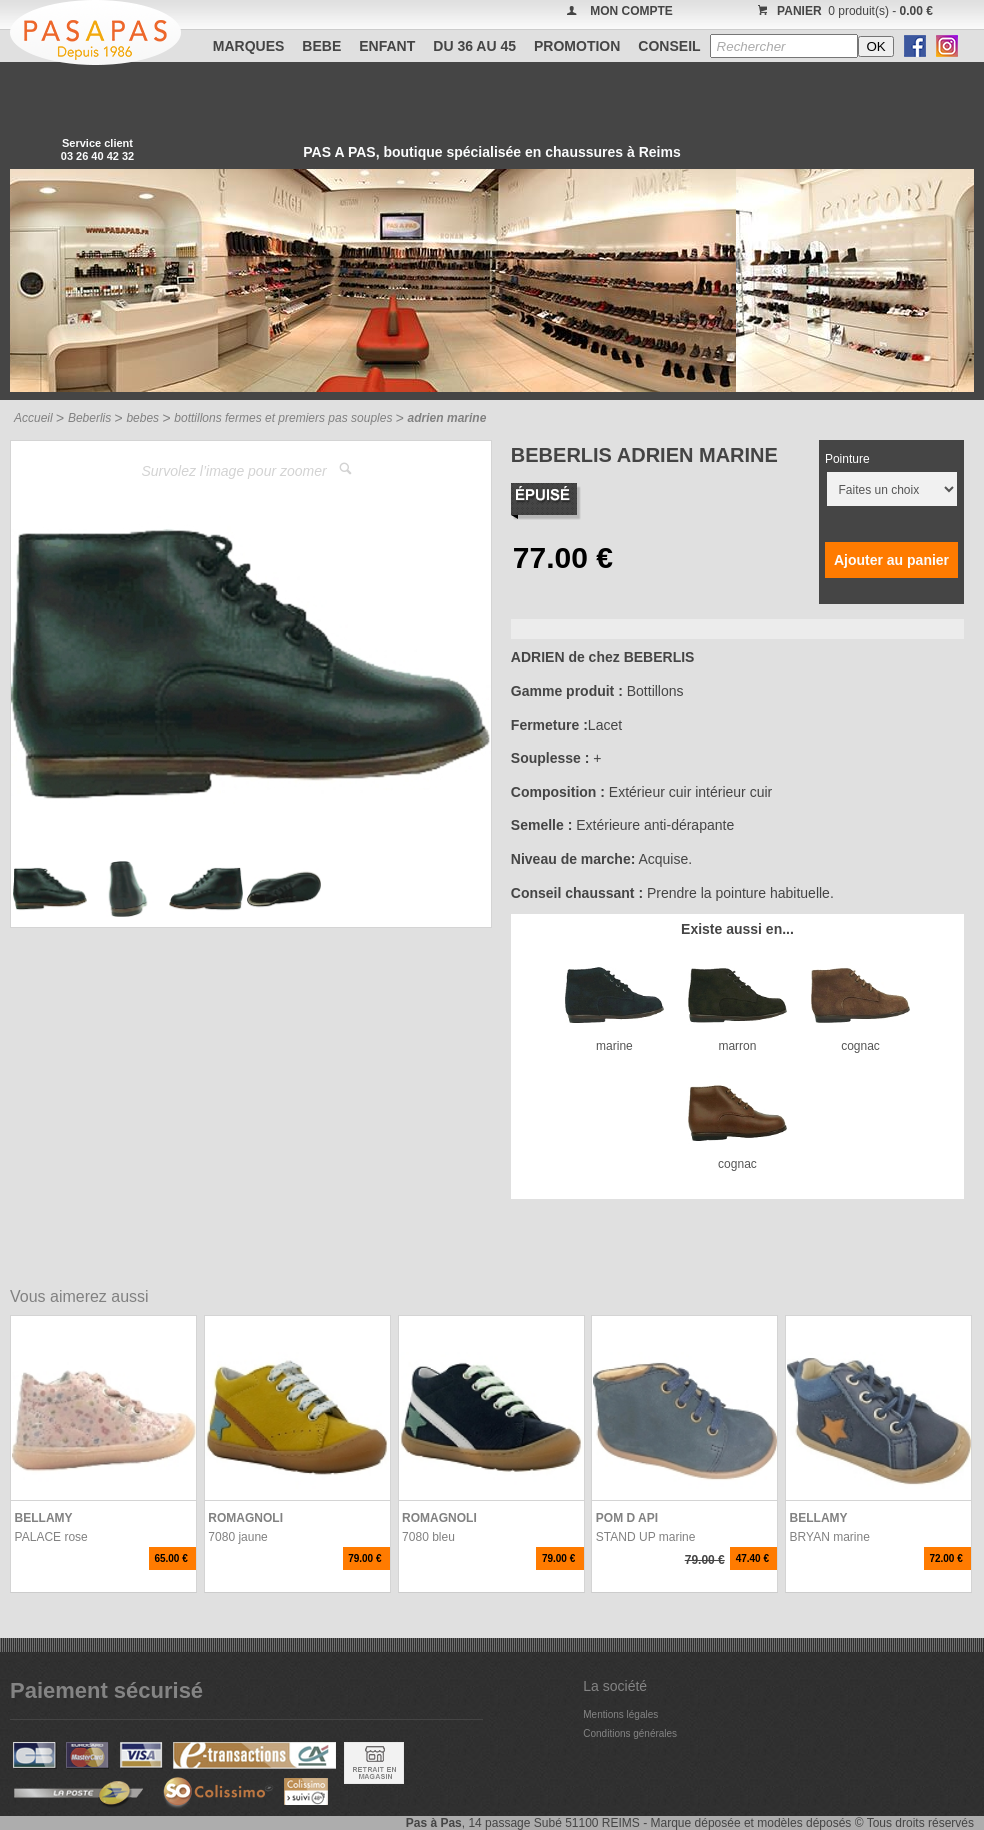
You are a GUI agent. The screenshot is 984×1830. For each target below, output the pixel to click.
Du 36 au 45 (474, 46)
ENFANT (387, 46)
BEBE (321, 46)
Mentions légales (620, 1714)
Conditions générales (630, 1733)
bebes (142, 418)
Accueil (33, 418)
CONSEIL (669, 46)
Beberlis (89, 418)
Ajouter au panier (891, 560)
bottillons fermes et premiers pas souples (283, 418)
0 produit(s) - (842, 11)
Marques (249, 46)
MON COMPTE (631, 11)
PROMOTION (577, 46)
